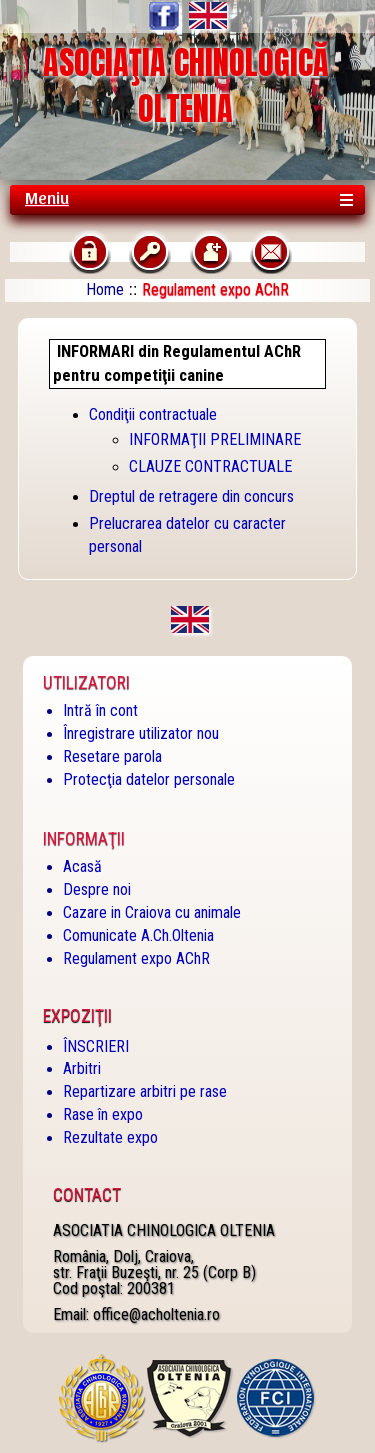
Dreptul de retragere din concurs (191, 496)
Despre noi (97, 889)
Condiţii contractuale (153, 414)
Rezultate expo (110, 1137)
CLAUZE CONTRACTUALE (210, 466)
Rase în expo (103, 1114)
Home (105, 289)
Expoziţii (77, 1016)
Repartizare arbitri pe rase (145, 1091)
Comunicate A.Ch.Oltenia (138, 935)
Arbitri (82, 1068)
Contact (87, 1195)
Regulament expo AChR (136, 958)
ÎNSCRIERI (96, 1046)
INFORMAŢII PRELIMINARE (215, 439)
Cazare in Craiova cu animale (152, 912)
